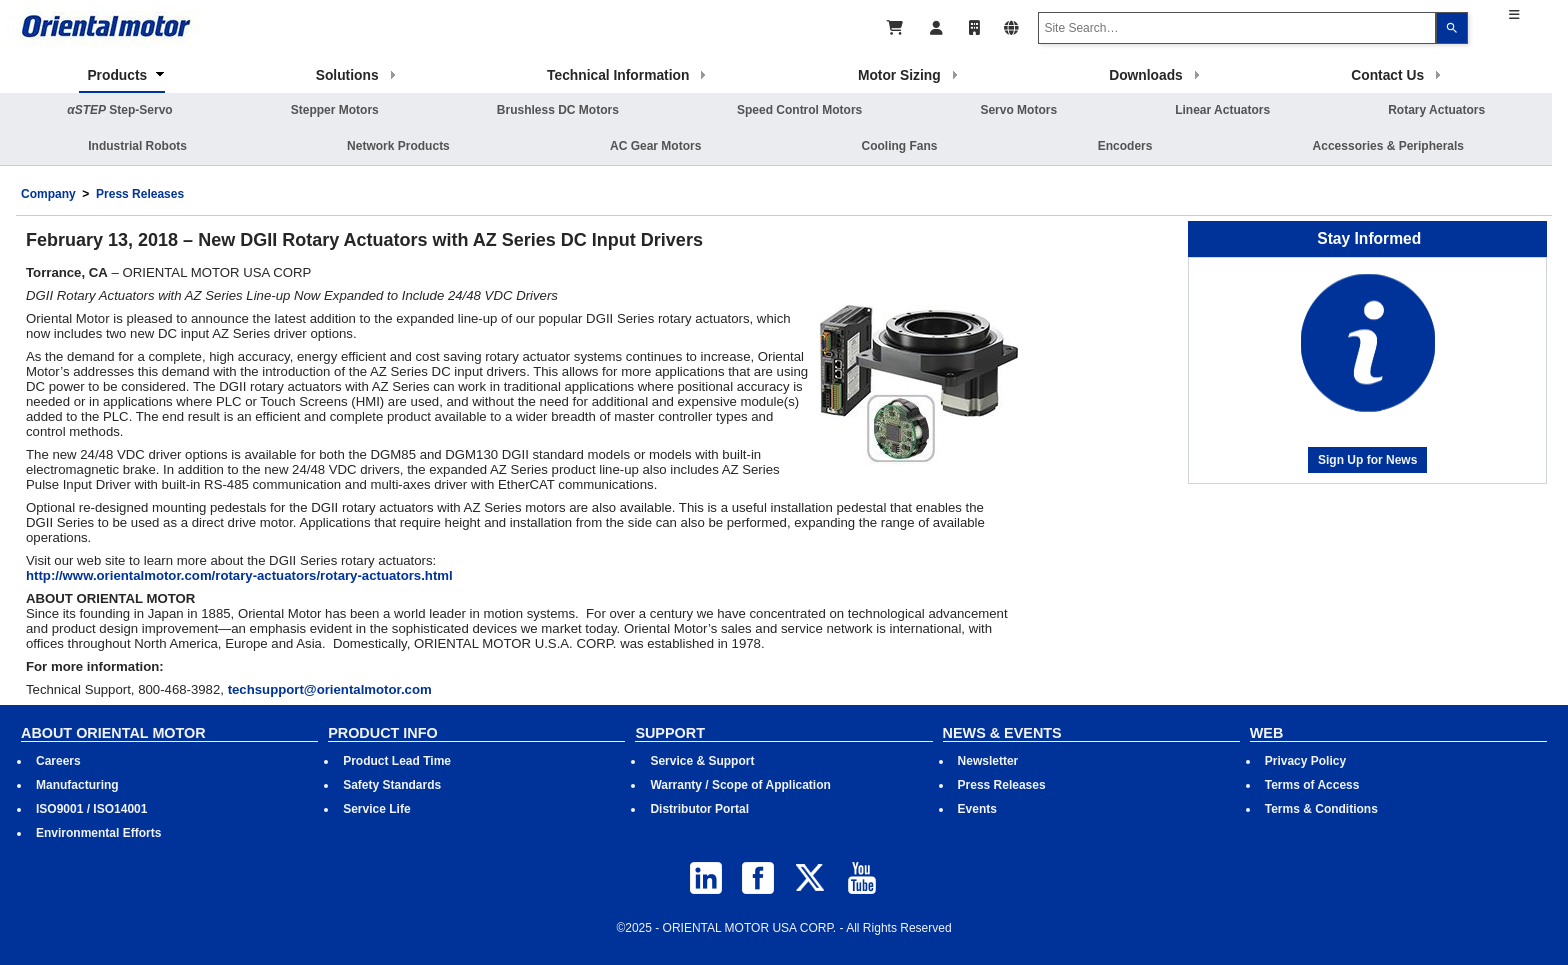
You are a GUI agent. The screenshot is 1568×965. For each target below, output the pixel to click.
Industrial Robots (137, 146)
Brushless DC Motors (558, 110)
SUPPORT (670, 733)
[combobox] (1237, 28)
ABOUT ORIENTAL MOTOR (113, 733)
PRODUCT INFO (383, 733)
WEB (1267, 733)
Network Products (398, 146)
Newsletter (988, 761)
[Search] (1452, 28)
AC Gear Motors (655, 146)
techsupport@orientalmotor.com (330, 689)
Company (48, 194)
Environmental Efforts (98, 833)
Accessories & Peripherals (1388, 146)
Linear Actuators (1222, 110)
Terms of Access (1312, 785)
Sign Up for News (1367, 460)
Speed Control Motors (799, 110)
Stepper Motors (335, 110)
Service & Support (702, 761)
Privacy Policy (1305, 761)
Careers (58, 761)
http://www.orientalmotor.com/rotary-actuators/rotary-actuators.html (239, 575)
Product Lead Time (397, 761)
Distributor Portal (699, 809)
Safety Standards (392, 785)
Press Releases (140, 194)
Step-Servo (119, 110)
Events (977, 809)
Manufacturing (77, 785)
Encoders (1125, 146)
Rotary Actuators (1436, 110)
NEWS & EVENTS (1002, 733)
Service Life (376, 809)
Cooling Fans (900, 146)
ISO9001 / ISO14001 (91, 809)
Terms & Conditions (1321, 809)
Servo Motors (1018, 110)
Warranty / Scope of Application (740, 785)
